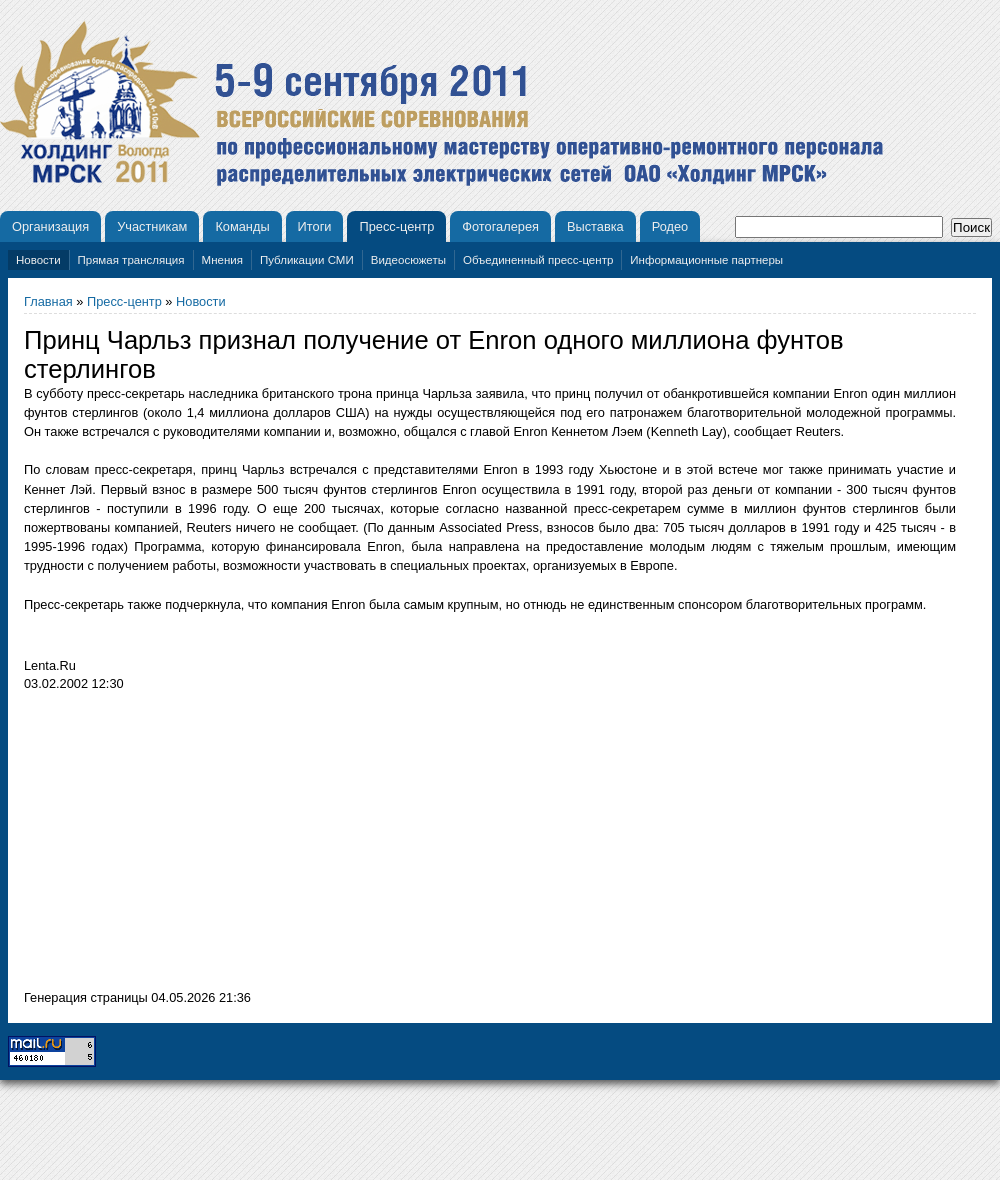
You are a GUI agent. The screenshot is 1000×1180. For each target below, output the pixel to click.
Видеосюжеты (408, 260)
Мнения (222, 260)
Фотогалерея (500, 226)
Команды (242, 226)
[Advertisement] (192, 846)
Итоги (315, 226)
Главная (48, 301)
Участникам (152, 226)
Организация (50, 226)
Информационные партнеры (706, 260)
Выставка (595, 226)
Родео (670, 226)
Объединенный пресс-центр (538, 260)
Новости (38, 260)
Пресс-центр (396, 226)
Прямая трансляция (131, 260)
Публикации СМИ (307, 260)
